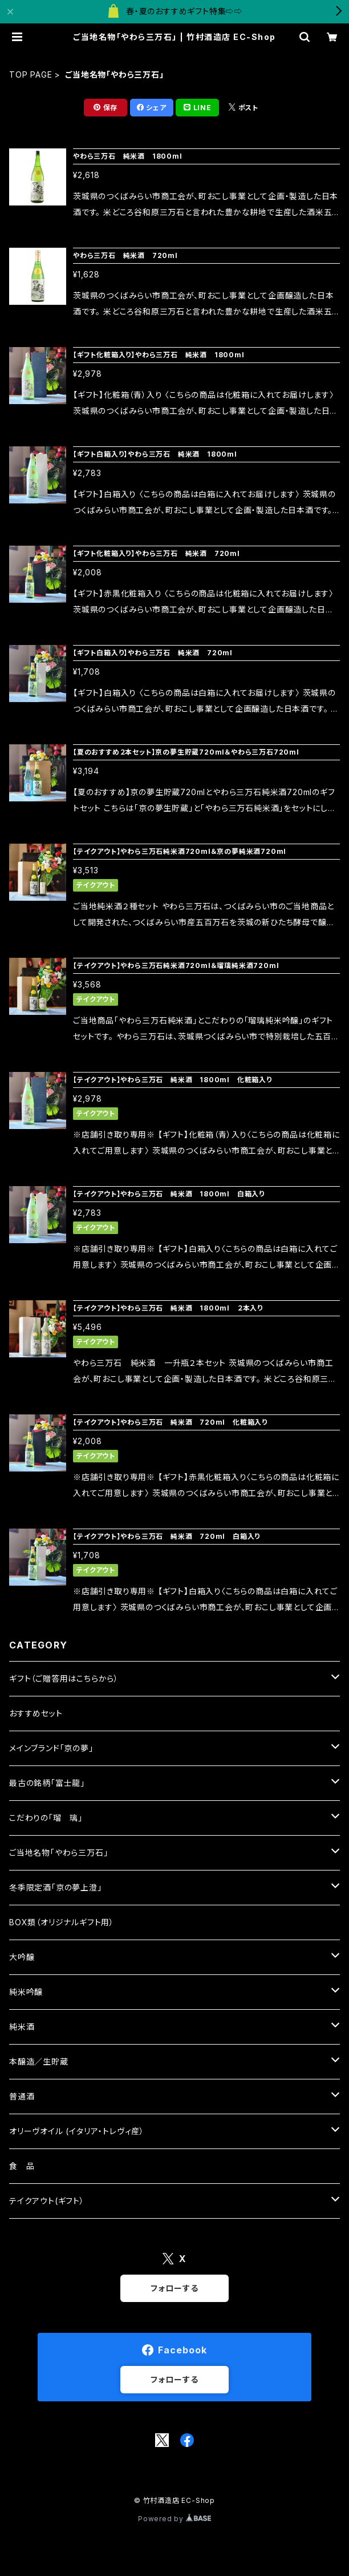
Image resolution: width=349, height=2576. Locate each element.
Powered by (174, 2518)
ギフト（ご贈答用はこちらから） (64, 1678)
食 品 (21, 2166)
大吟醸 (21, 1957)
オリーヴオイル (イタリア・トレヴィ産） (76, 2131)
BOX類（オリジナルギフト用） (61, 1922)
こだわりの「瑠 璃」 (46, 1818)
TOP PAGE (30, 74)
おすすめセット (36, 1713)
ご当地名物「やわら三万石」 (58, 1852)
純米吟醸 (26, 1992)
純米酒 (21, 2026)
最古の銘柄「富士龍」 (47, 1783)
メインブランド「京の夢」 (51, 1748)
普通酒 (21, 2096)
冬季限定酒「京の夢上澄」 (55, 1887)
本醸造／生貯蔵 (38, 2061)
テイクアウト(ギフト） (46, 2201)
